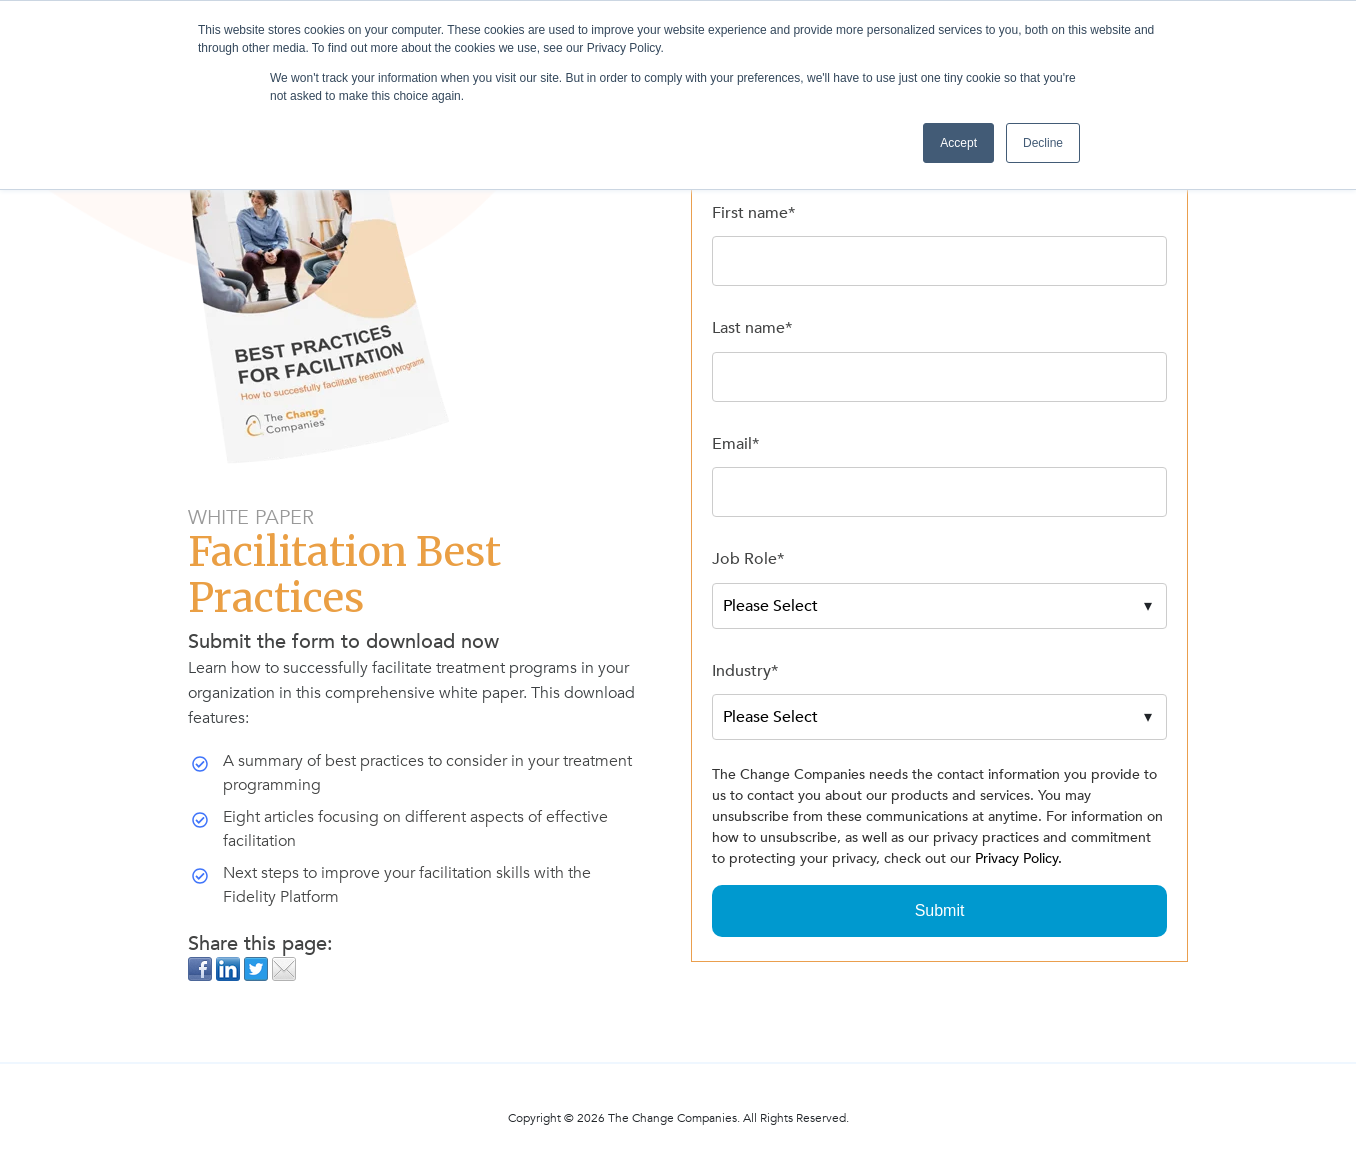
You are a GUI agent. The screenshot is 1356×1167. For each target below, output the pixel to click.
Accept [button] (958, 143)
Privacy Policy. (1018, 858)
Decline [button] (1043, 143)
